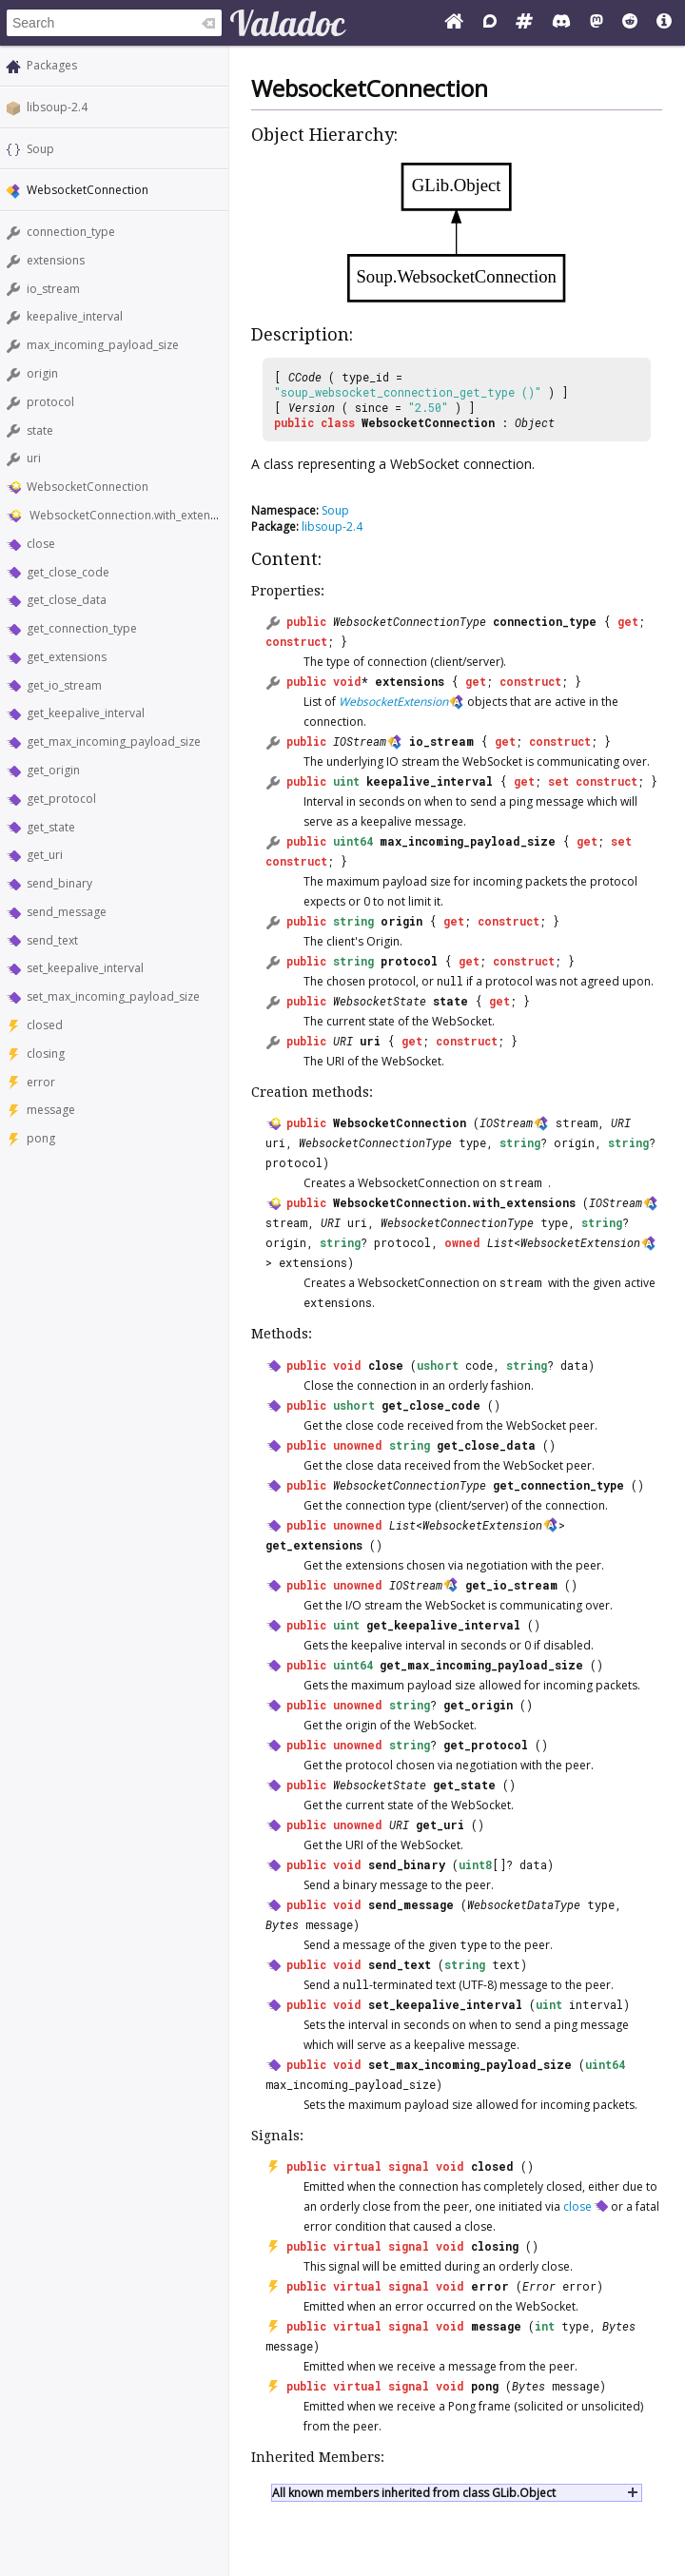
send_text (52, 940)
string (353, 920)
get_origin (53, 770)
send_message (67, 912)
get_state (51, 827)
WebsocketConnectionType (409, 621)
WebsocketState (379, 1000)
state (40, 430)
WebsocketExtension (393, 701)
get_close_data (67, 600)
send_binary (59, 883)
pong (41, 1138)
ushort (438, 1365)
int (545, 2325)
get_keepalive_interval (86, 713)
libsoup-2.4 (57, 107)
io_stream (53, 289)
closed (45, 1025)
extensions (56, 260)
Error (539, 2285)
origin (42, 373)
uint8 (475, 1864)
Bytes (282, 1924)
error (41, 1082)
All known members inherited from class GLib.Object (414, 2493)
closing (46, 1053)
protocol (50, 402)
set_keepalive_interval (85, 968)
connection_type (71, 232)
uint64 (353, 841)
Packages (52, 65)
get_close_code (68, 572)
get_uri (45, 855)
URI (343, 1040)
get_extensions (67, 657)
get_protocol (61, 798)
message (51, 1110)
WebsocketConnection (87, 486)
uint (346, 781)
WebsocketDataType (523, 1904)
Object (535, 422)
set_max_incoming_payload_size (113, 996)
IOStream (359, 741)
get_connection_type (82, 628)
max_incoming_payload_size (103, 345)
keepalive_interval (75, 316)
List (500, 1242)
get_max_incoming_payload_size (114, 741)
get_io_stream (64, 685)
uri (34, 458)
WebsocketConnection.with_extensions (133, 515)
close (41, 544)
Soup (40, 149)
